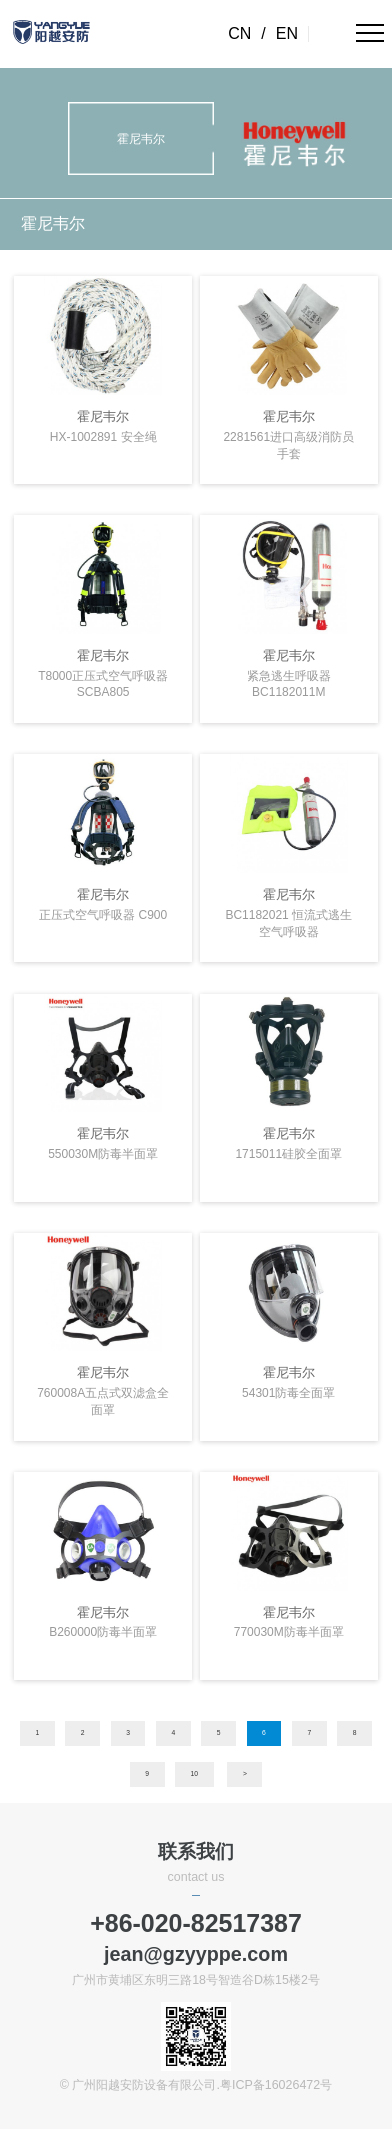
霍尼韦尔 (53, 223)
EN (287, 33)
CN (239, 33)
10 (194, 1773)
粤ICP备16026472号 (276, 2085)
